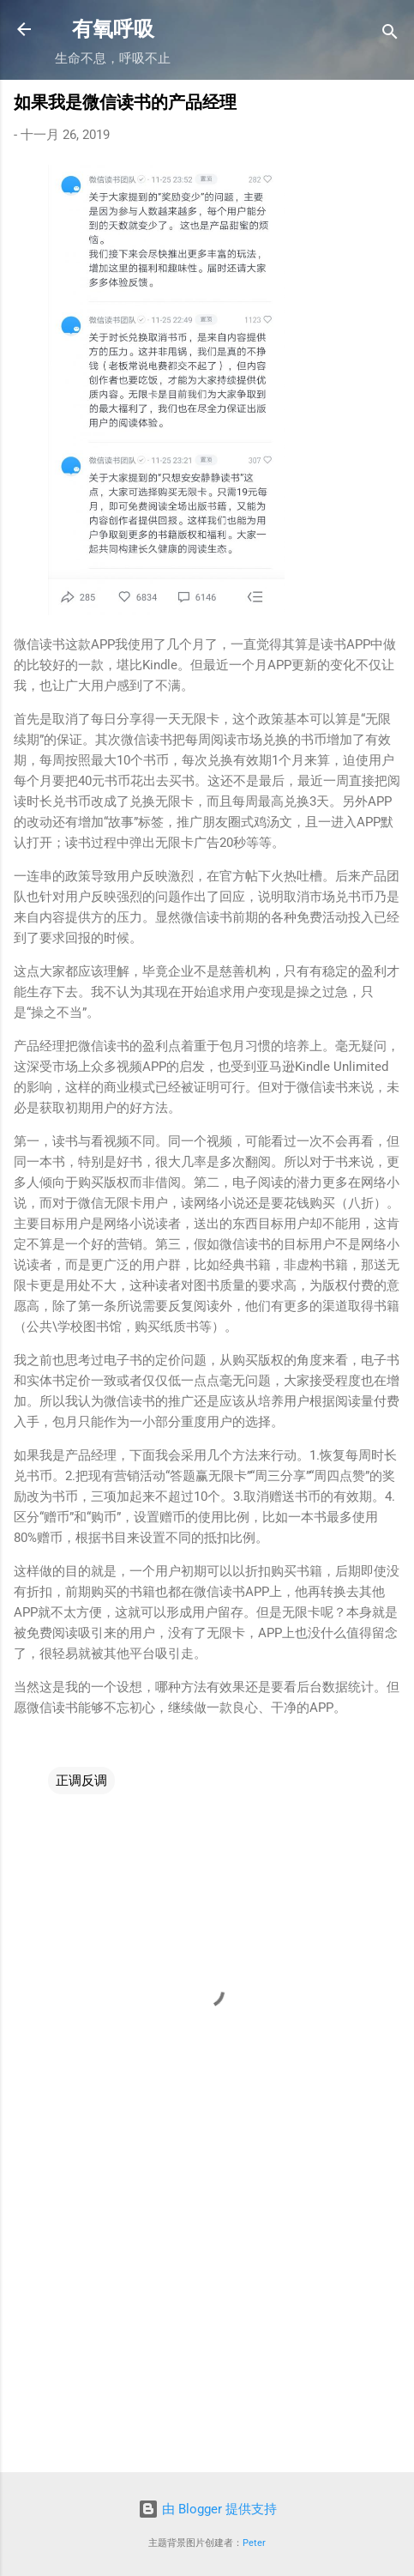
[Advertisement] (207, 2324)
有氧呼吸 (113, 29)
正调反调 (81, 1780)
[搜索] (390, 35)
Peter (254, 2543)
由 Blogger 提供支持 (207, 2509)
